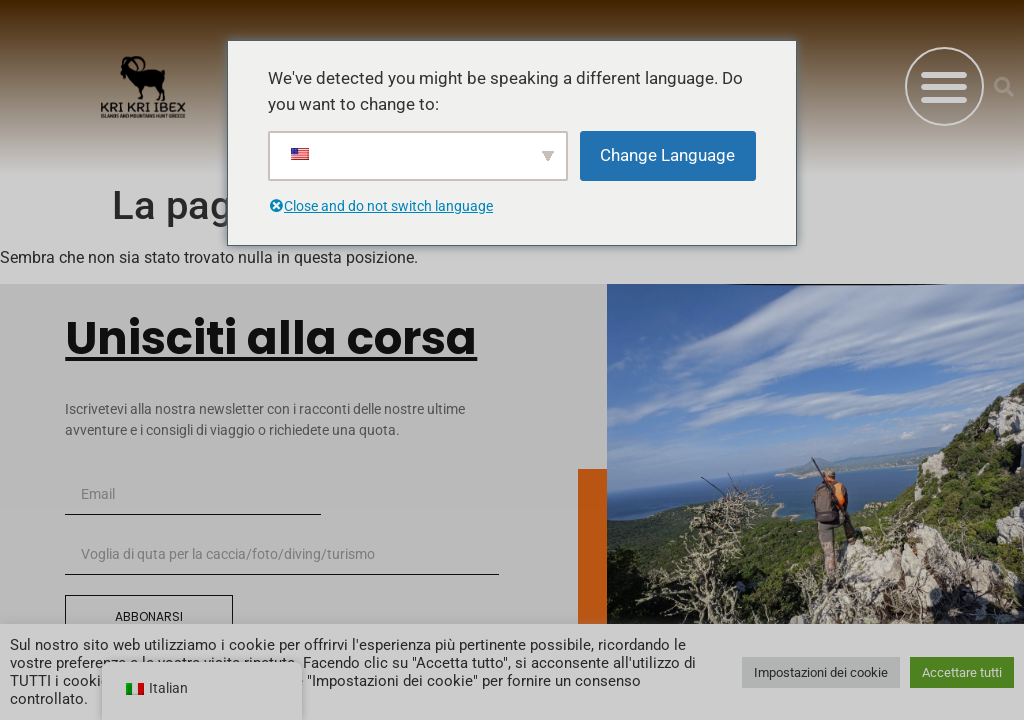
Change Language (667, 155)
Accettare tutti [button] (962, 672)
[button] (944, 86)
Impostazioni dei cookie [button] (821, 672)
